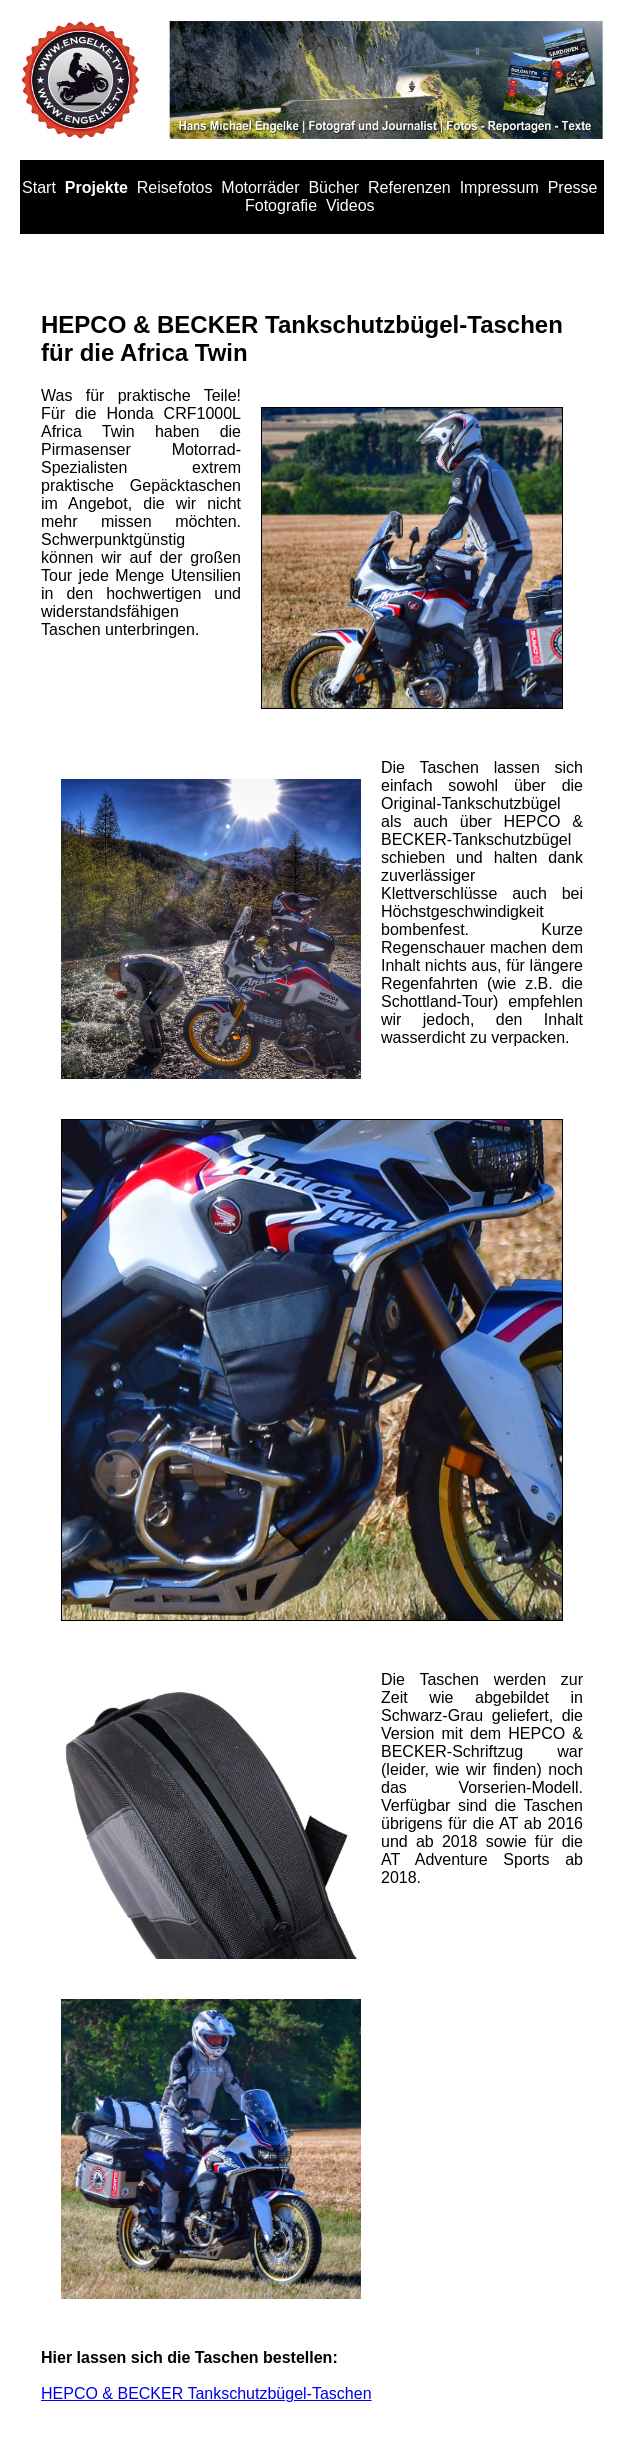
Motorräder (260, 187)
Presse (573, 187)
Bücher (333, 187)
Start (39, 187)
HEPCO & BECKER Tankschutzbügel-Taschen (206, 2393)
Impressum (499, 187)
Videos (350, 205)
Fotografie (281, 205)
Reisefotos (175, 187)
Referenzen (409, 187)
